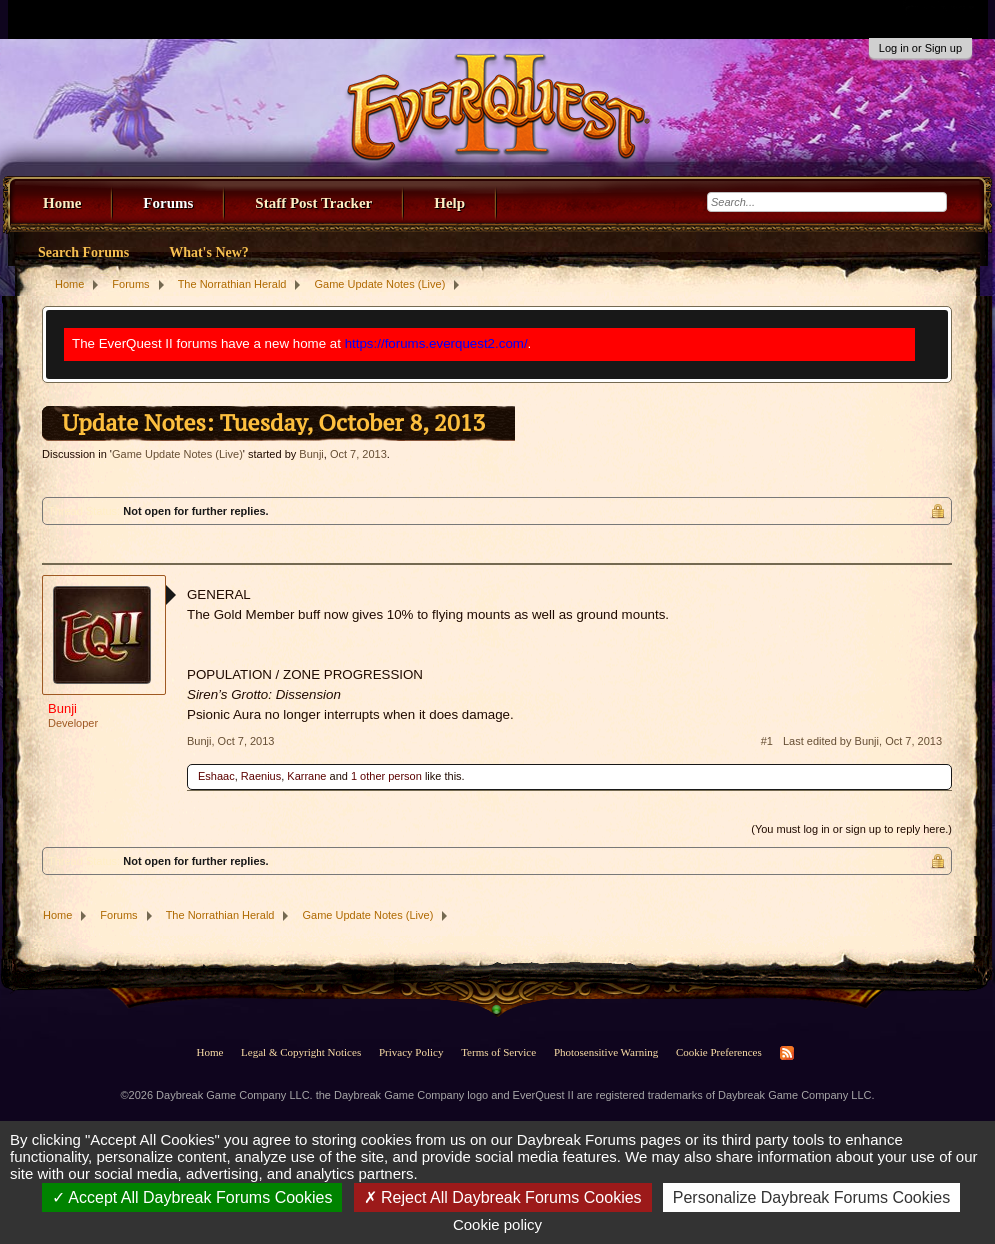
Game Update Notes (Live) (177, 454)
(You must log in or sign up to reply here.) (851, 829)
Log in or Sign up (920, 48)
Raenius (261, 776)
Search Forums (83, 252)
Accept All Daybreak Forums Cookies (192, 1197)
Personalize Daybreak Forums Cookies (811, 1197)
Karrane (306, 776)
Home (62, 203)
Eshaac (216, 776)
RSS (787, 1053)
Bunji (311, 454)
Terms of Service (498, 1052)
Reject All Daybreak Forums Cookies (503, 1197)
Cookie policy (497, 1224)
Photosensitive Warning (606, 1052)
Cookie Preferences (719, 1052)
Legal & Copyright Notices (301, 1052)
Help (449, 203)
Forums (168, 203)
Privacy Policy (411, 1052)
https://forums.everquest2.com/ (436, 343)
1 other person (386, 776)
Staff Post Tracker (313, 203)
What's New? (209, 252)
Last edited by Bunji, (862, 741)
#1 (767, 741)
